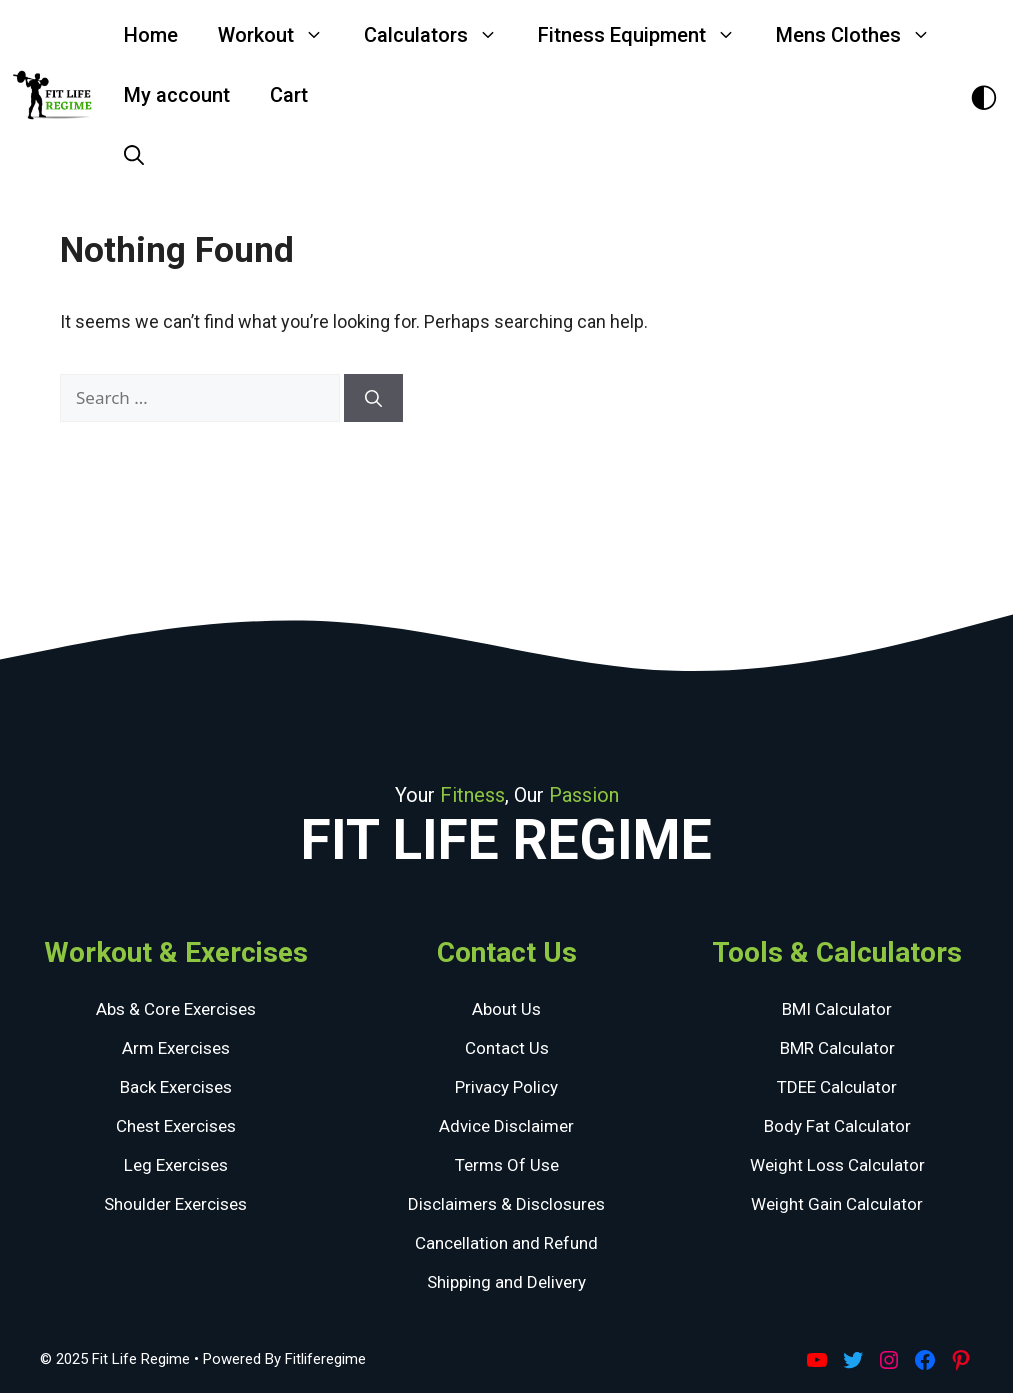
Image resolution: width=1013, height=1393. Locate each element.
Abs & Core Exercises (176, 1009)
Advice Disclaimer (506, 1126)
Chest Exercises (176, 1126)
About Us (506, 1009)
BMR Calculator (837, 1048)
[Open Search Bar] (134, 155)
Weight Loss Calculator (837, 1165)
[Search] (373, 398)
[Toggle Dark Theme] (984, 95)
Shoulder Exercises (175, 1204)
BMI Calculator (837, 1009)
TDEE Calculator (837, 1087)
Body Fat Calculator (837, 1126)
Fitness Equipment (647, 35)
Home (151, 35)
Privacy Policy (506, 1087)
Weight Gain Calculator (837, 1204)
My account (177, 95)
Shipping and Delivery (506, 1282)
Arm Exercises (176, 1048)
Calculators (441, 35)
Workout (281, 35)
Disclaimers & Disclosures (506, 1204)
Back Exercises (176, 1087)
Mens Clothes (863, 35)
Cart (289, 95)
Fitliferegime (325, 1359)
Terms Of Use (507, 1165)
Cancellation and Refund (506, 1243)
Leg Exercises (176, 1165)
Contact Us (507, 1048)
